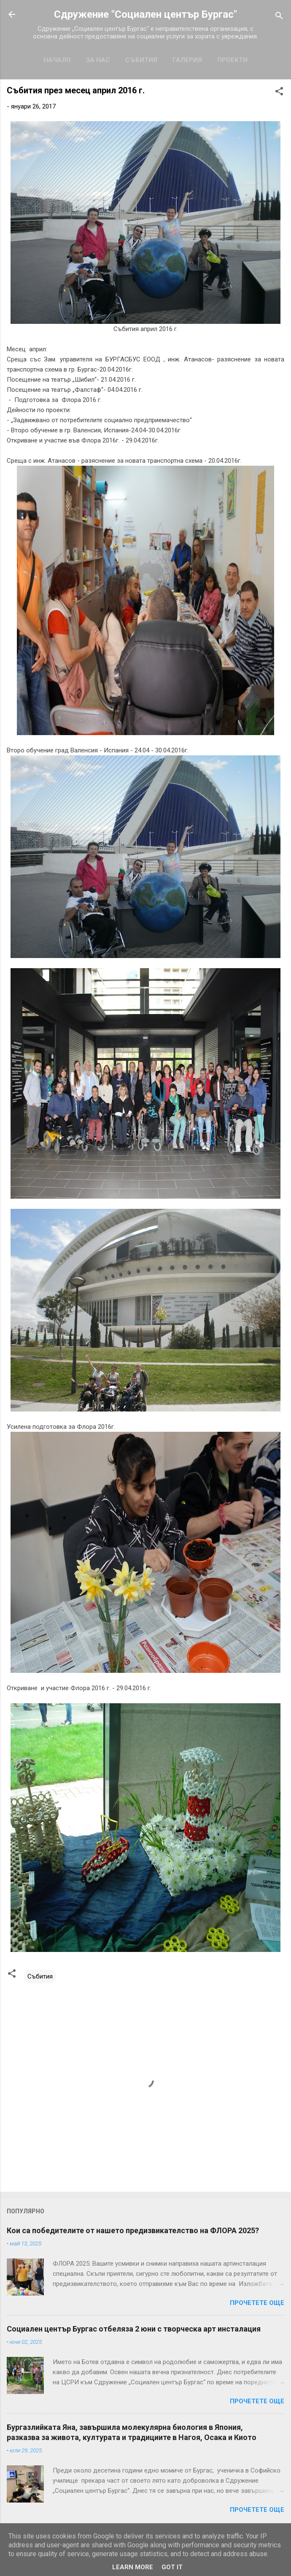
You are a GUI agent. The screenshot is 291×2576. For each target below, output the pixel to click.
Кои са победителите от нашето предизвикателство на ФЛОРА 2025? (133, 2230)
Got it (172, 2567)
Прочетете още (257, 2303)
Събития (141, 60)
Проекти (232, 60)
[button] (279, 92)
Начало (57, 60)
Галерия (187, 60)
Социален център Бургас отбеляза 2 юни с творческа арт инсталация (134, 2328)
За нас (98, 60)
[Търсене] (279, 17)
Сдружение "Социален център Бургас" (145, 14)
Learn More (132, 2567)
